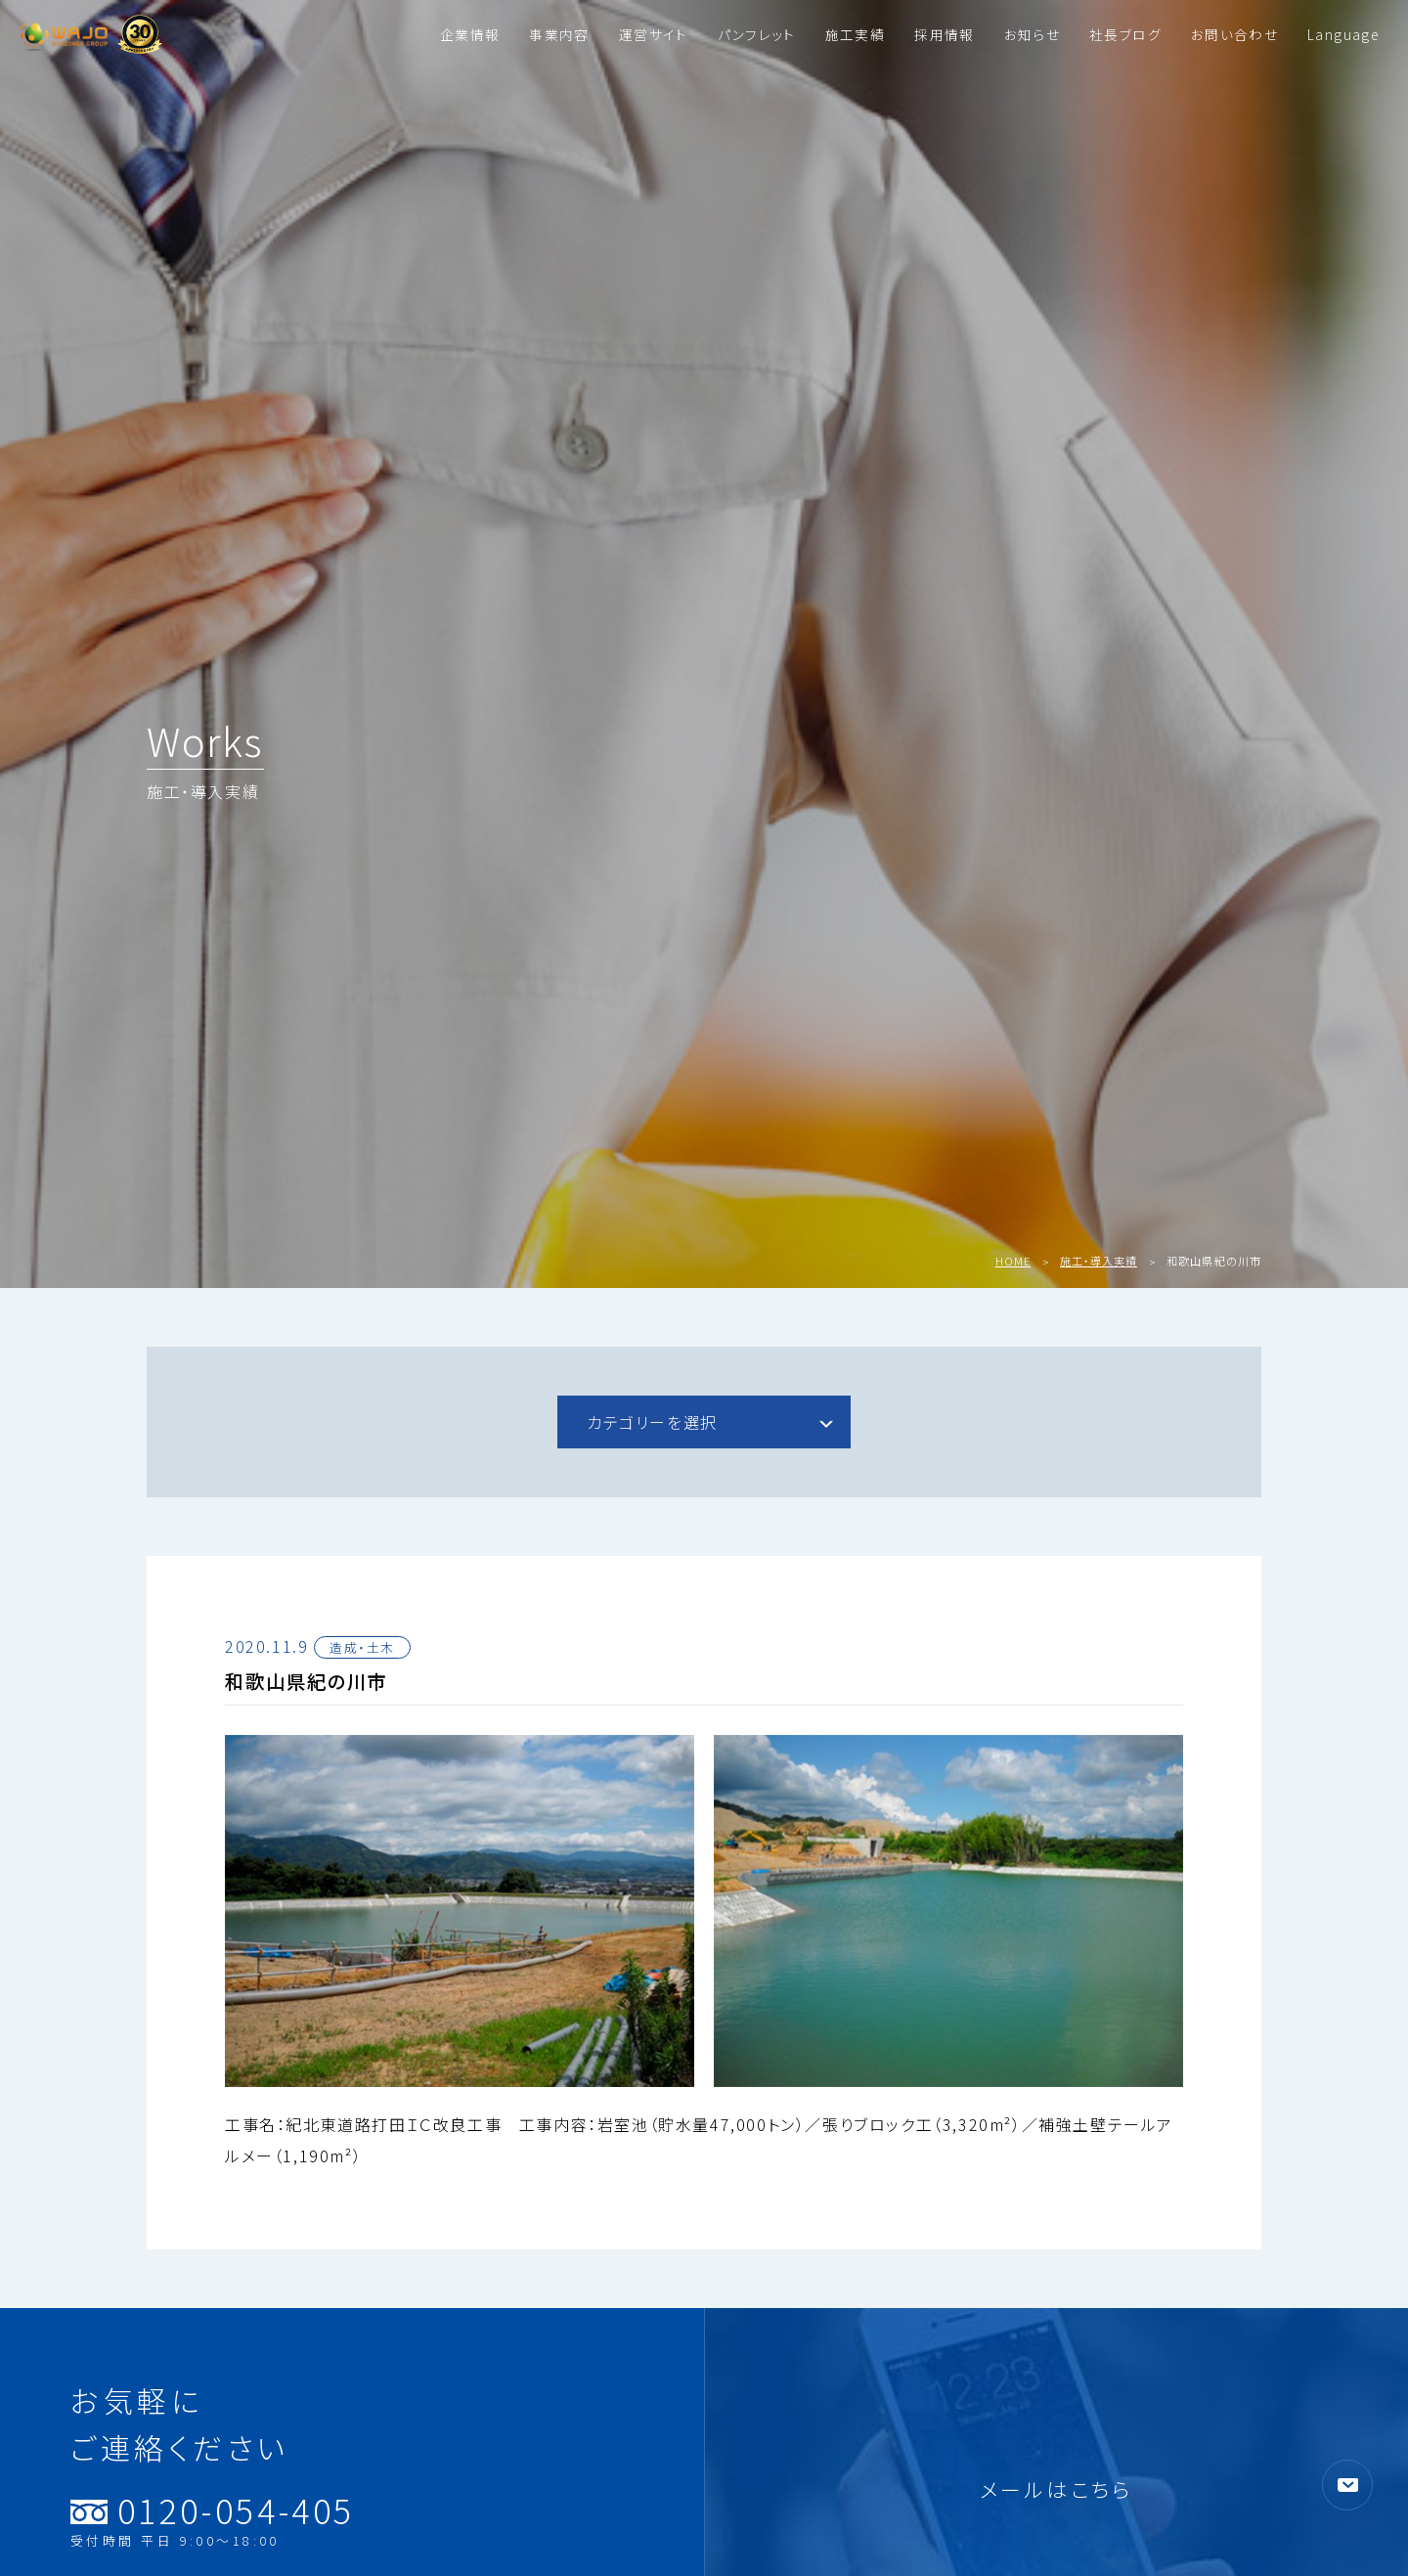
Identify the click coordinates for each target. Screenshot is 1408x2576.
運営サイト (653, 34)
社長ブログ (1125, 34)
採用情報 (944, 34)
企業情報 (470, 34)
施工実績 (855, 34)
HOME (1013, 1260)
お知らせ (1032, 34)
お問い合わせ (1234, 34)
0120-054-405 (212, 2513)
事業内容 (559, 34)
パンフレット (757, 34)
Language (1343, 34)
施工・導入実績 (1098, 1260)
